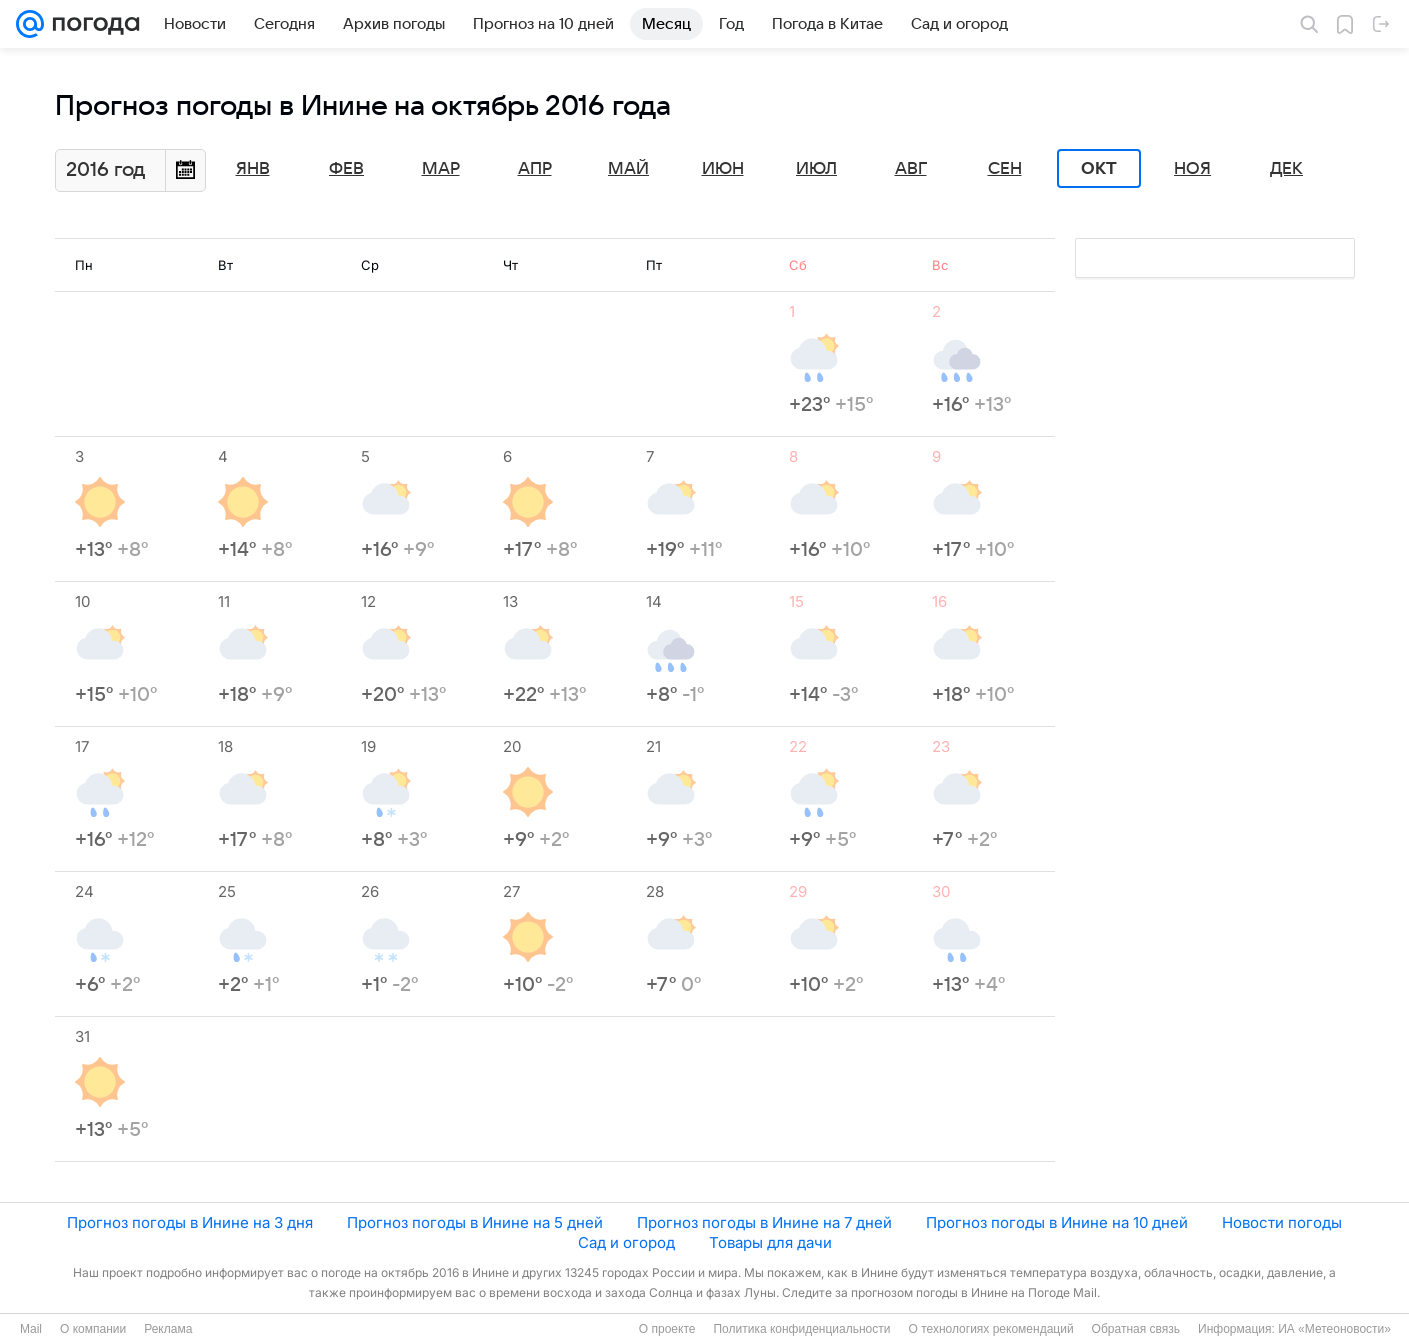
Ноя (1192, 169)
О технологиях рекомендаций (990, 1329)
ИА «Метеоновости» (1334, 1329)
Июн (723, 169)
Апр (535, 169)
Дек (1286, 169)
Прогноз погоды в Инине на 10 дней (1057, 1222)
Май (628, 169)
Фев (346, 169)
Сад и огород (626, 1242)
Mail (31, 1329)
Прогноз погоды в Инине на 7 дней (764, 1222)
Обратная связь (1136, 1329)
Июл (816, 169)
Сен (1005, 169)
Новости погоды (1282, 1222)
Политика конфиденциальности (801, 1329)
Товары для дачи (770, 1242)
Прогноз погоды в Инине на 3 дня (190, 1222)
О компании (93, 1329)
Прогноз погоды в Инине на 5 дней (475, 1222)
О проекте (667, 1329)
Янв (253, 169)
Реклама (168, 1329)
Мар (441, 169)
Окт (1099, 169)
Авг (911, 169)
